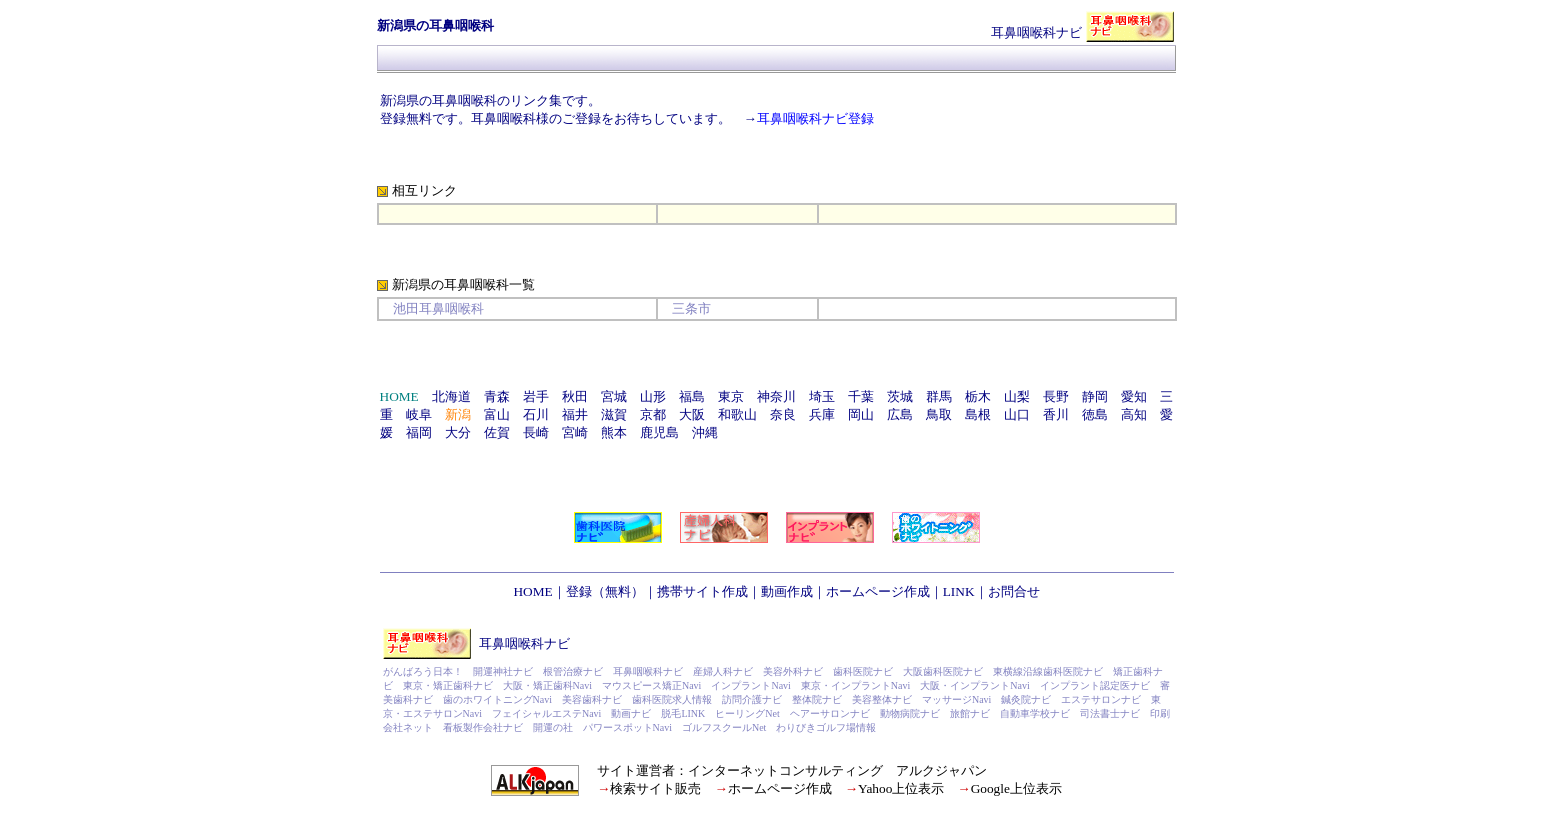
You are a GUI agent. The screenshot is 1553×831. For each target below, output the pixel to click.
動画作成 (787, 591)
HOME (532, 591)
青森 (497, 396)
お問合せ (1014, 591)
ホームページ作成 (878, 591)
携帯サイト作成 (702, 591)
